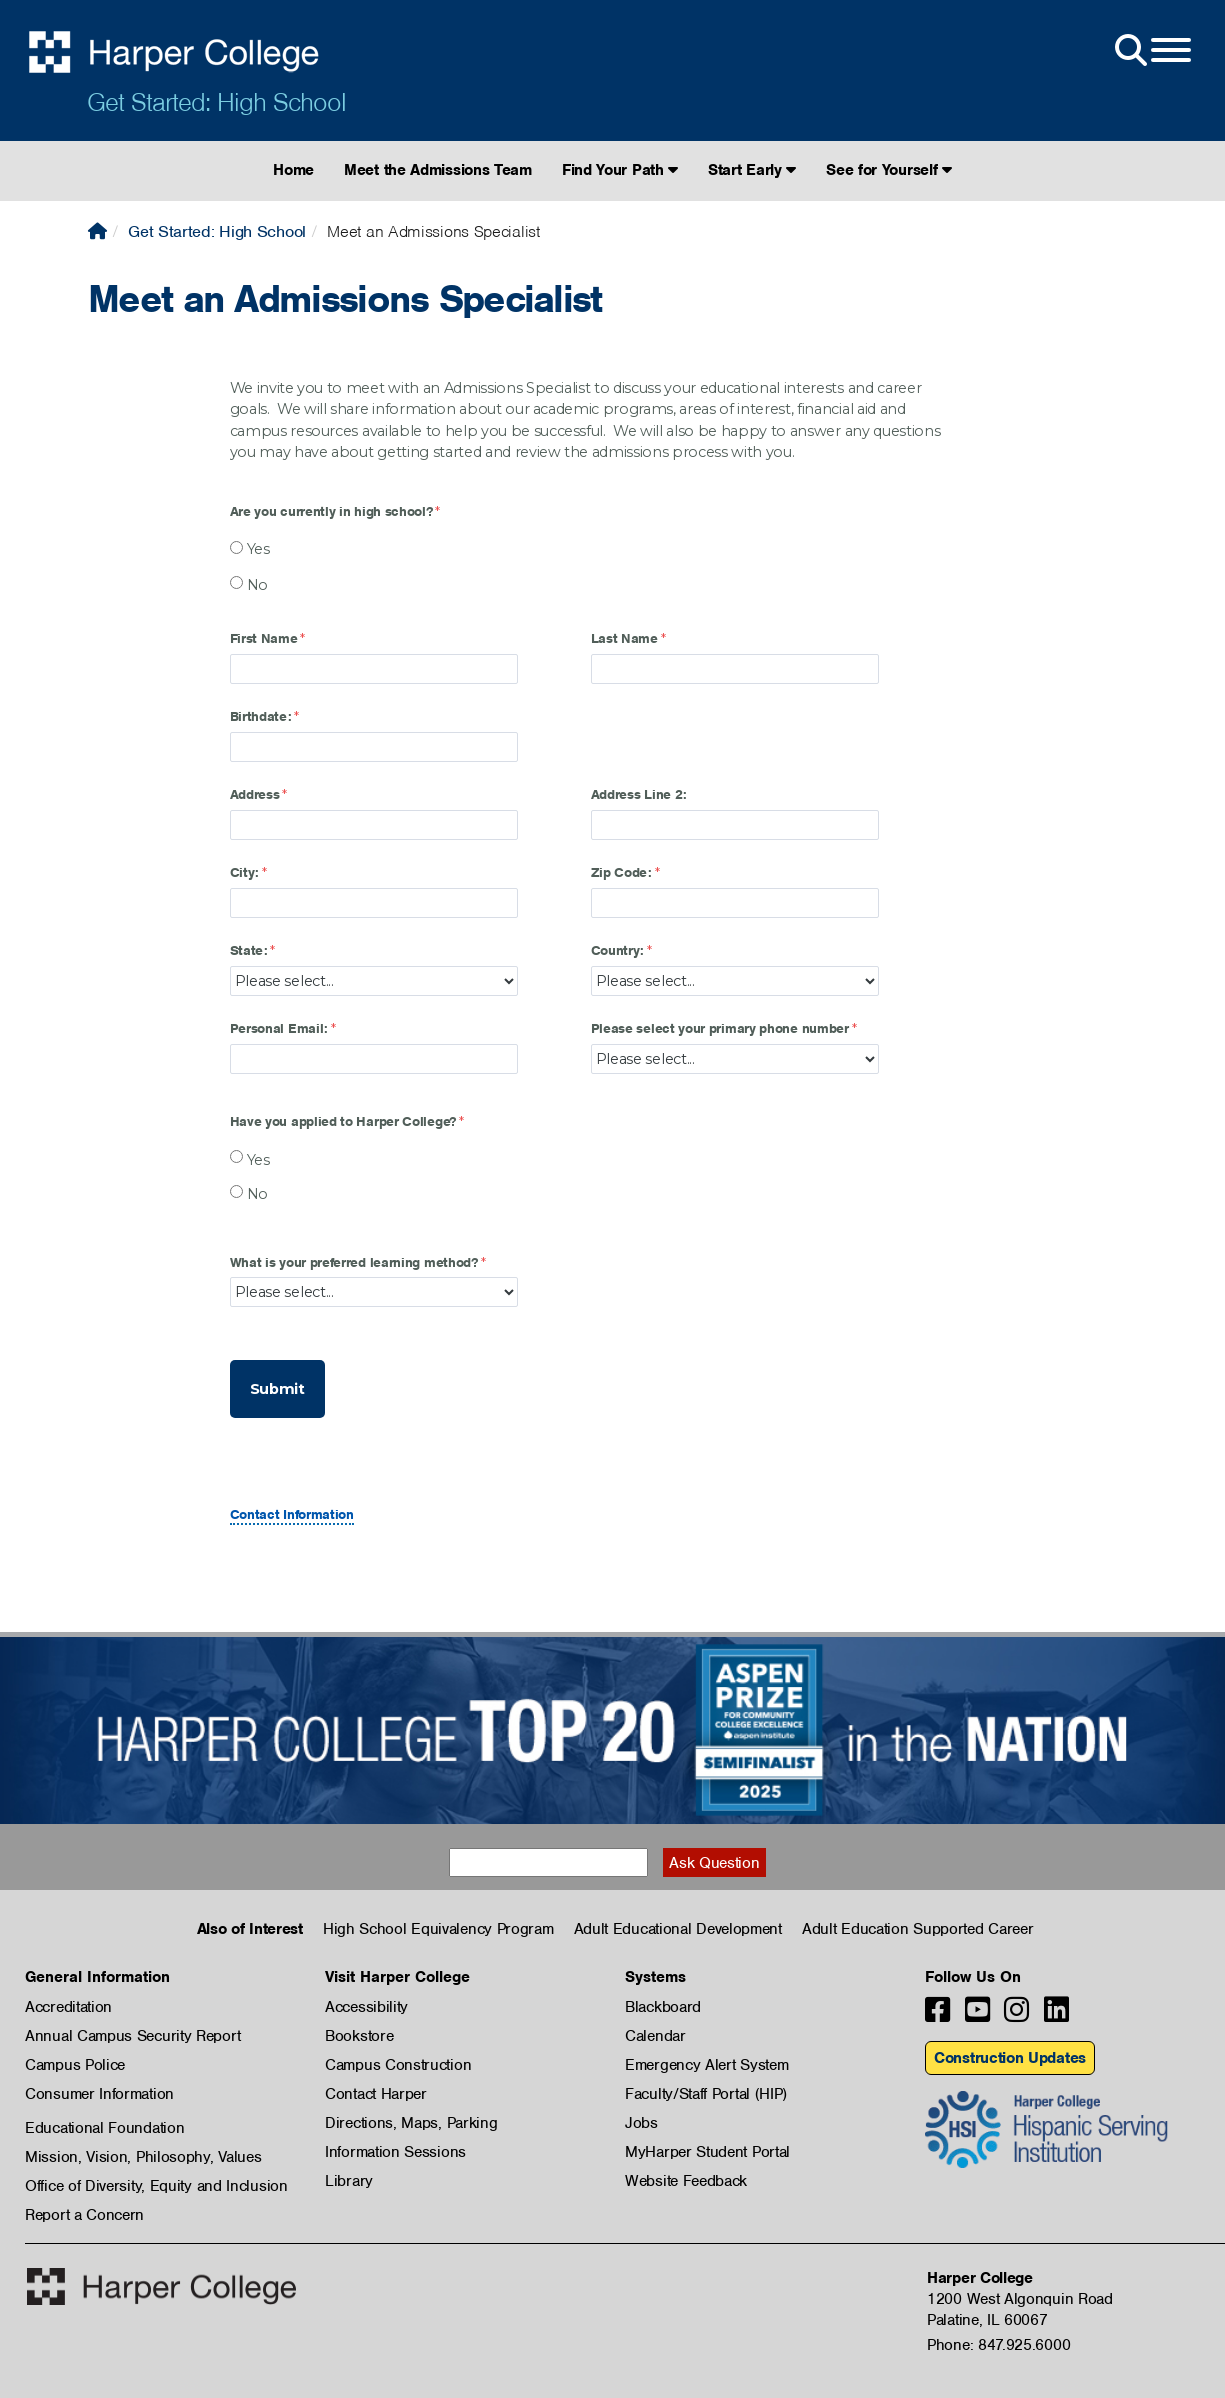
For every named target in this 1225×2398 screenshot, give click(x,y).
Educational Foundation (104, 2128)
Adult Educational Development (678, 1929)
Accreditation (68, 2007)
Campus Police (75, 2065)
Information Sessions (395, 2152)
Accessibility (366, 2007)
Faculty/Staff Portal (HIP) (706, 2094)
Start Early (752, 170)
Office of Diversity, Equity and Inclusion (156, 2186)
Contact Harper (376, 2094)
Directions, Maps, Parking (411, 2123)
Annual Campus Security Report (132, 2036)
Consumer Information (99, 2094)
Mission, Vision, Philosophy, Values (143, 2157)
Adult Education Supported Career (917, 1929)
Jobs (641, 2123)
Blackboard (663, 2007)
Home (293, 170)
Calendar (655, 2036)
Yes (258, 549)
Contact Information (292, 1514)
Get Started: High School (216, 102)
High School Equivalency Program (438, 1929)
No (257, 585)
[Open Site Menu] (1151, 51)
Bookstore (359, 2036)
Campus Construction (398, 2065)
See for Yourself (889, 170)
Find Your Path (620, 170)
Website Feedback (686, 2181)
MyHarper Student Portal (707, 2152)
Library (349, 2181)
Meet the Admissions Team (438, 170)
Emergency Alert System (706, 2065)
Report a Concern (84, 2215)
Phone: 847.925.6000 (998, 2345)
